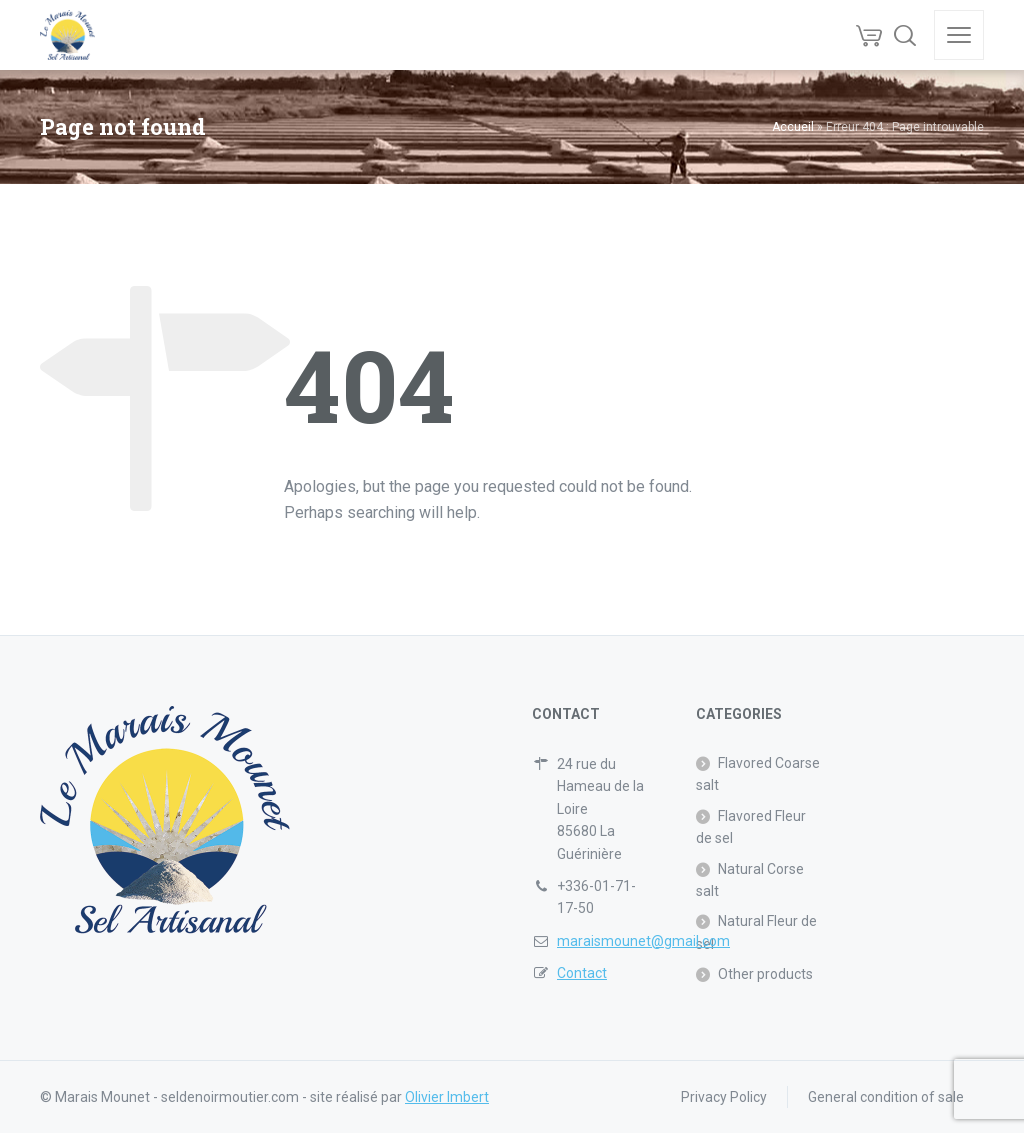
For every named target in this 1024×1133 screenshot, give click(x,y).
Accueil (793, 127)
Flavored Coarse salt (758, 774)
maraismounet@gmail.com (643, 941)
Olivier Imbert (447, 1097)
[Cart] (869, 35)
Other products (765, 974)
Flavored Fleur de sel (751, 827)
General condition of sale (886, 1097)
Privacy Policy (724, 1097)
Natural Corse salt (750, 880)
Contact (582, 973)
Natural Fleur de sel (756, 932)
